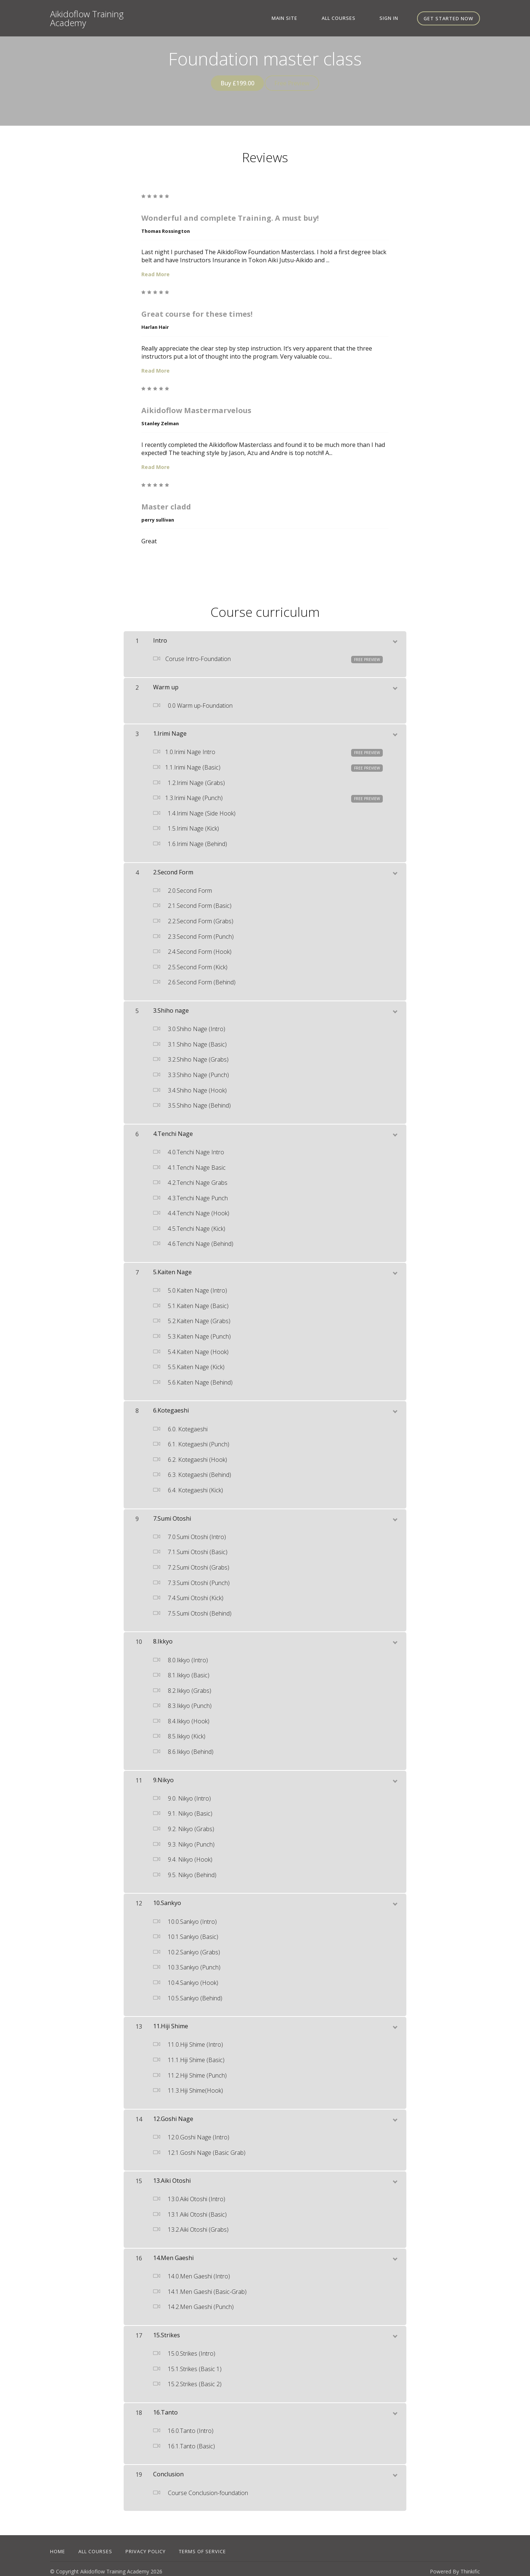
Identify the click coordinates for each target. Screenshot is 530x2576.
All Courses (355, 18)
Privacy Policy (146, 2546)
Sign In (394, 18)
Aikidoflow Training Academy (87, 18)
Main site (312, 18)
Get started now (448, 18)
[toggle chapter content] (394, 634)
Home (57, 2546)
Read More (155, 269)
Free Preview (294, 83)
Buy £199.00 (235, 83)
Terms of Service (202, 2546)
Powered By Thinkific (455, 2565)
